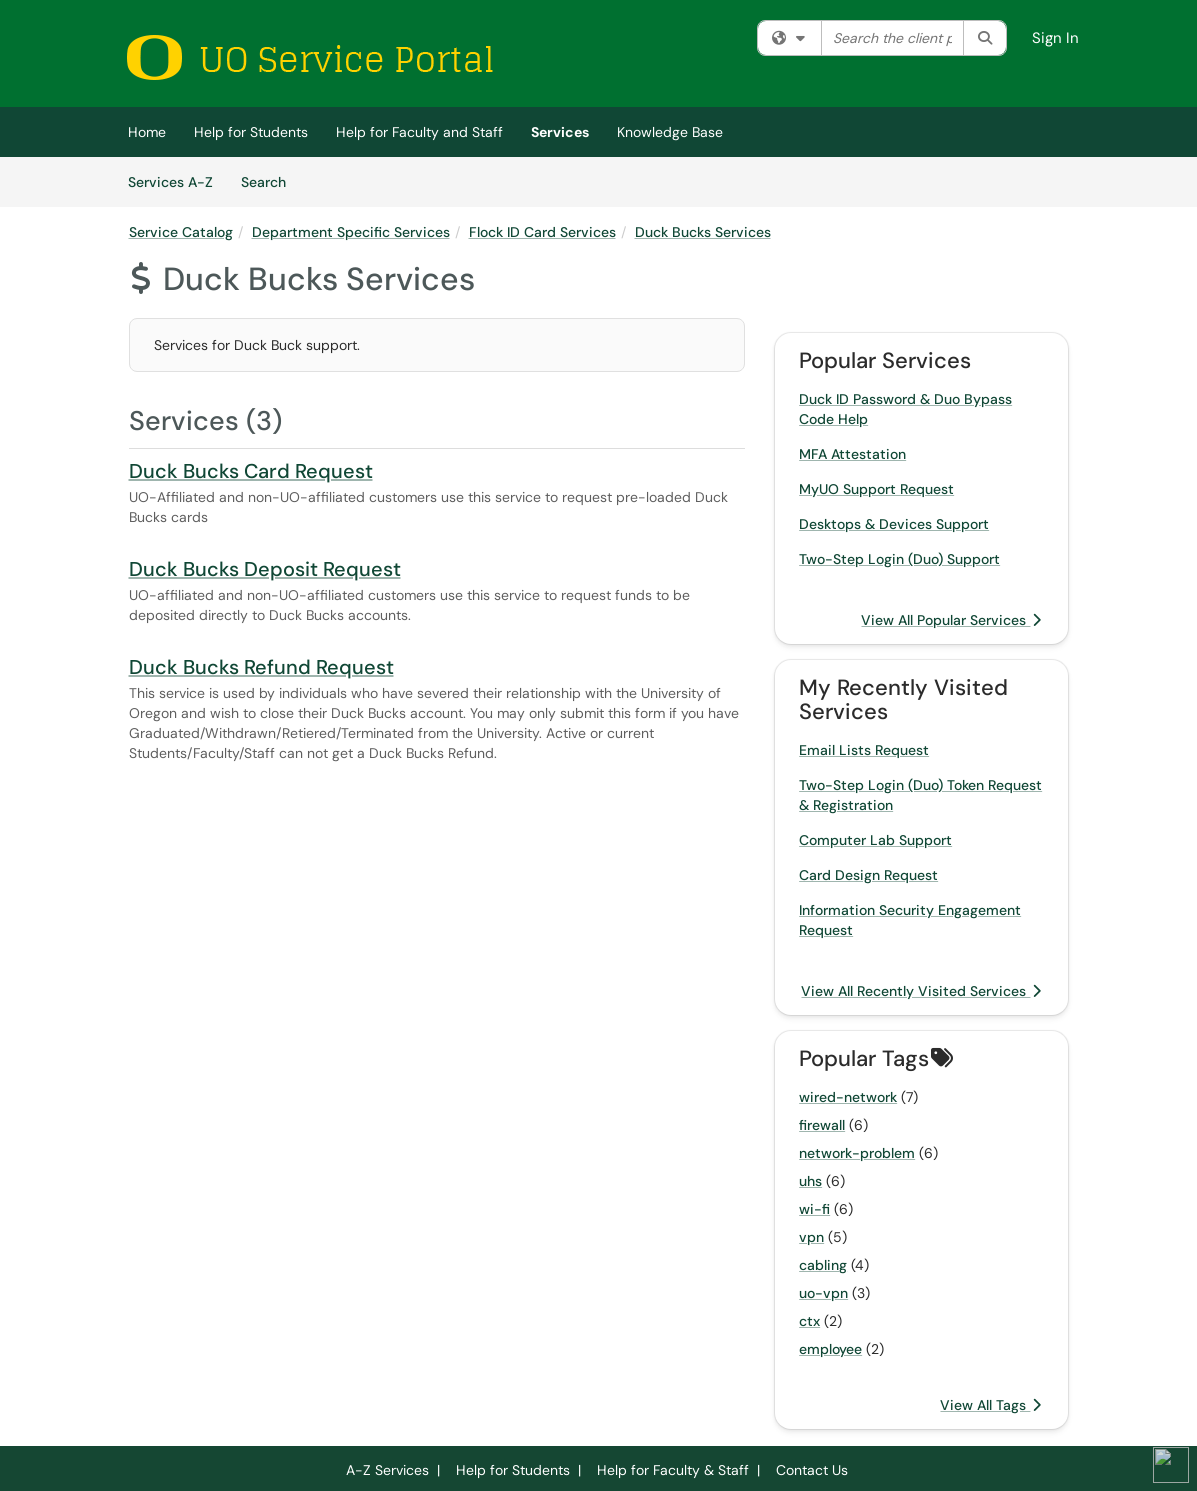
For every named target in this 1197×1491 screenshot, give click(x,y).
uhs (810, 1181)
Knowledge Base (670, 132)
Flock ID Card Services (542, 232)
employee (830, 1349)
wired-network (848, 1097)
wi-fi (814, 1209)
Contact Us (812, 1470)
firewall (822, 1125)
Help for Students (251, 132)
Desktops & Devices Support (894, 524)
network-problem (857, 1153)
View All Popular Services (951, 620)
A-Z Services (387, 1470)
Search (270, 181)
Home (147, 132)
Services (560, 132)
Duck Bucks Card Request (251, 471)
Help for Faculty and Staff (419, 132)
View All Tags (990, 1405)
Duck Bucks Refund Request (261, 667)
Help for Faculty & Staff (673, 1470)
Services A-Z (170, 182)
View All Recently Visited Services (921, 991)
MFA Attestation (852, 454)
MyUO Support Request (876, 489)
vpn (811, 1237)
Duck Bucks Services (703, 232)
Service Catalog (181, 232)
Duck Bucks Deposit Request (265, 569)
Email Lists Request (864, 750)
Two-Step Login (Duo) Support (899, 559)
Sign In (1055, 38)
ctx (809, 1321)
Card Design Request (868, 875)
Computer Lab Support (875, 840)
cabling (823, 1265)
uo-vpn (823, 1293)
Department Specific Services (351, 232)
